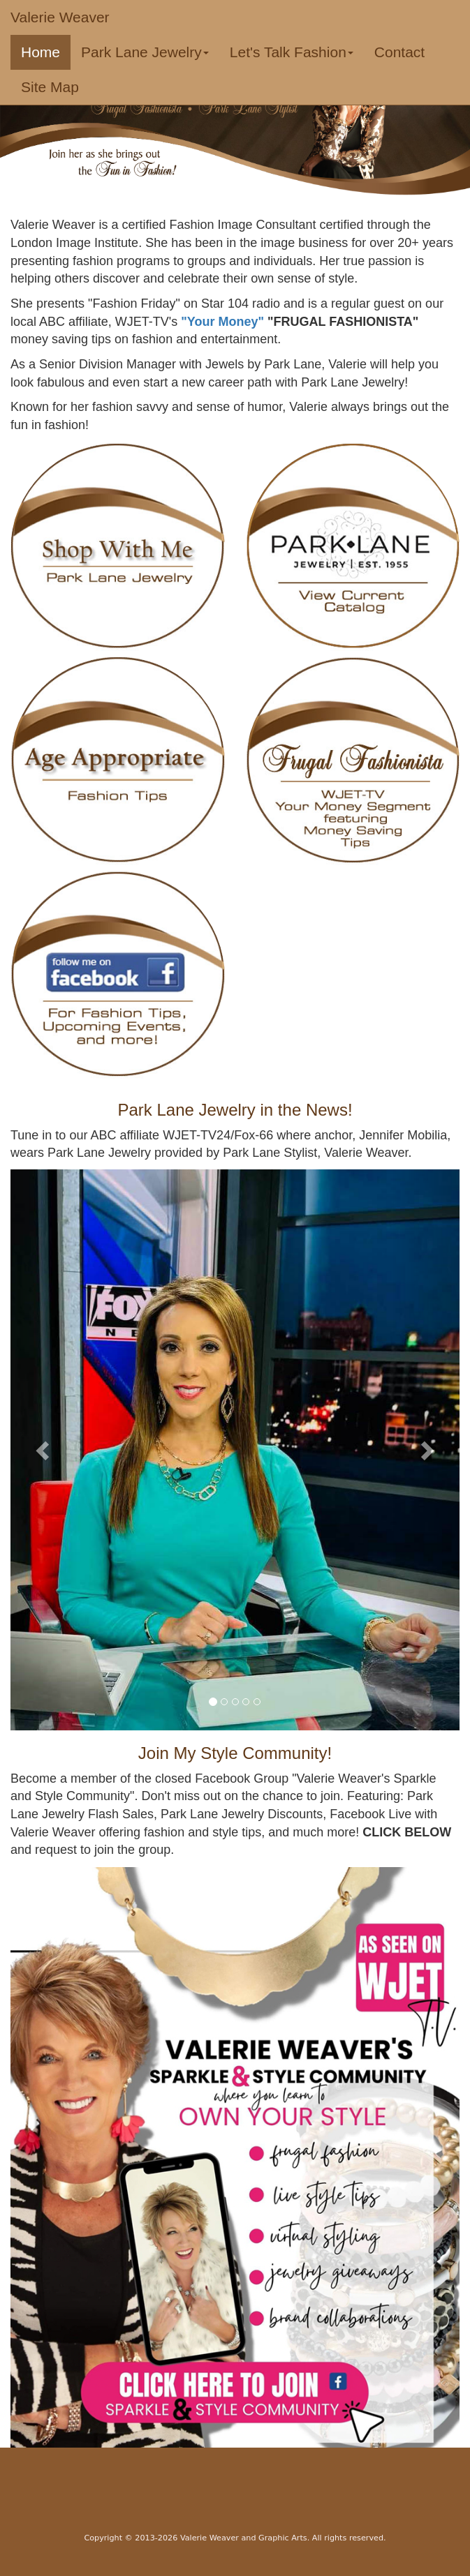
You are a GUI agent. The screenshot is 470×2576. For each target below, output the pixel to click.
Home (46, 51)
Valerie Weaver (60, 17)
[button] (44, 1449)
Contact (399, 52)
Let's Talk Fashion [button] (291, 52)
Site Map (50, 87)
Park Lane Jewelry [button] (145, 52)
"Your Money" (224, 322)
